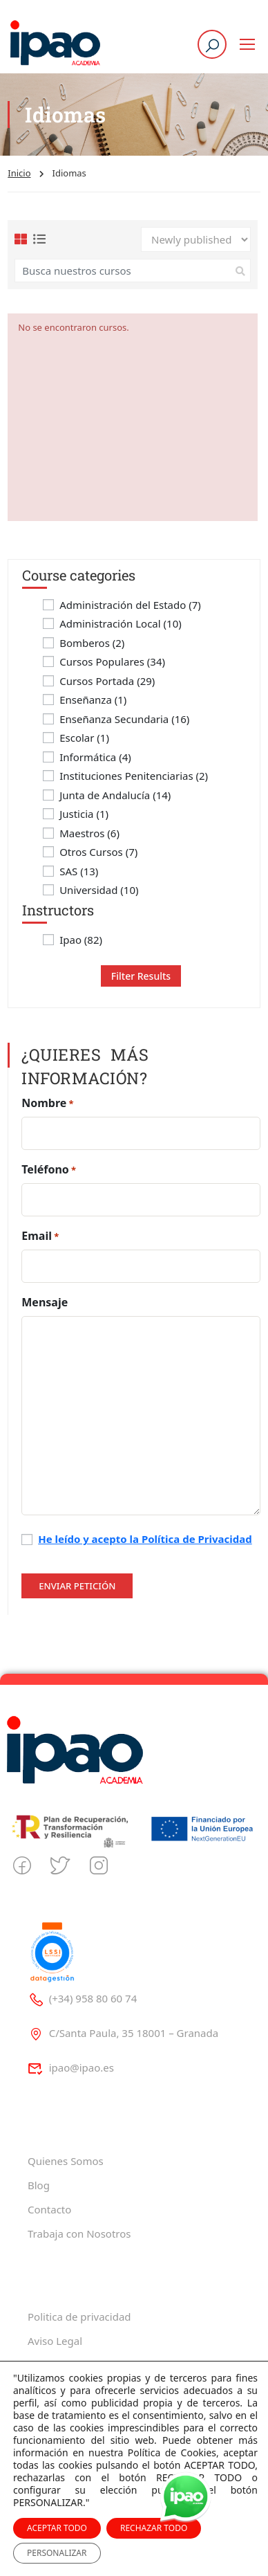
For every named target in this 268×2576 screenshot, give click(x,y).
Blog (39, 2185)
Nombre (47, 1103)
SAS (78, 871)
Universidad (98, 890)
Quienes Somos (66, 2161)
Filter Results (141, 976)
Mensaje (44, 1302)
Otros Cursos (98, 852)
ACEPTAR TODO (57, 2528)
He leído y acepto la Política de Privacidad (145, 1539)
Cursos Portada (107, 681)
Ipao (80, 940)
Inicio (19, 173)
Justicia (83, 814)
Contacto (49, 2209)
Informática (95, 757)
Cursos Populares (112, 662)
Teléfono (48, 1170)
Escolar (84, 738)
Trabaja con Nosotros (79, 2233)
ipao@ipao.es (71, 2067)
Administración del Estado (130, 605)
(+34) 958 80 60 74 (82, 1998)
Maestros (89, 833)
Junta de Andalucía (115, 795)
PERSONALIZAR (57, 2553)
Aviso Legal (55, 2341)
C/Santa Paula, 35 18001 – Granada (123, 2033)
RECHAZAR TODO (153, 2528)
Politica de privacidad (79, 2316)
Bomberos (91, 643)
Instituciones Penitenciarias (133, 776)
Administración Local (120, 624)
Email (40, 1236)
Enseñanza (92, 700)
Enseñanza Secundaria (124, 719)
